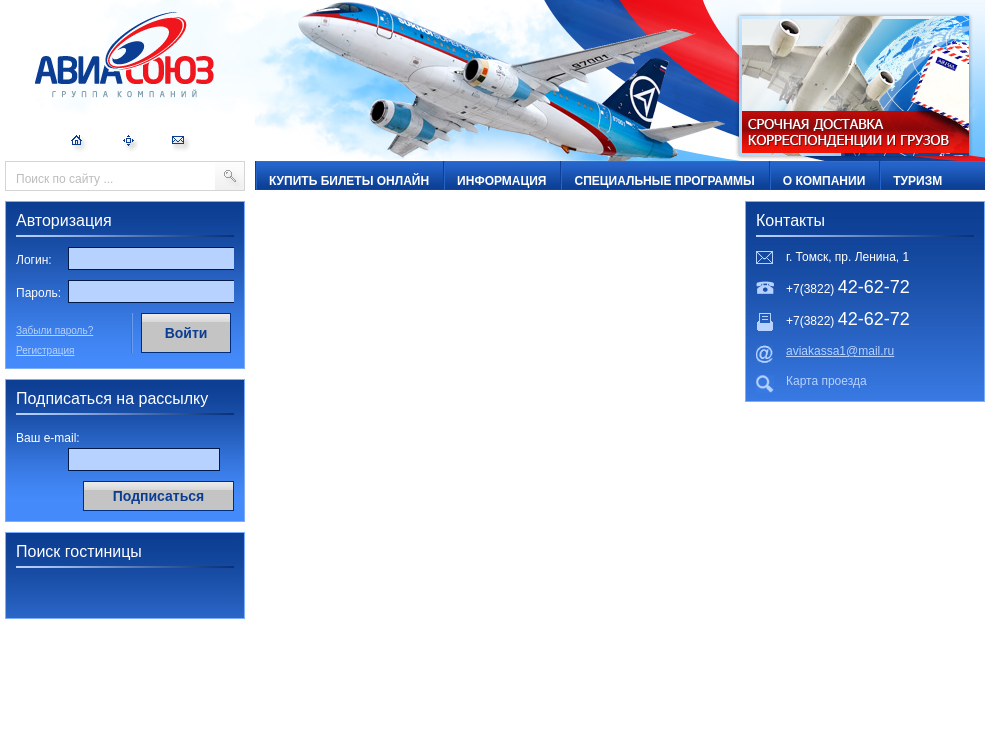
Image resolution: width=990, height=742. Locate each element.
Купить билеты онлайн (349, 181)
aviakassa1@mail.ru (840, 351)
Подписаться (159, 496)
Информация (501, 181)
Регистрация (45, 350)
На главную (79, 143)
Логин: (34, 260)
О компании (824, 181)
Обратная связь (181, 143)
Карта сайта (129, 143)
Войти (186, 333)
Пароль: (38, 293)
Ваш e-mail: (48, 438)
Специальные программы (664, 181)
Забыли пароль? (54, 330)
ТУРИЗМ (917, 181)
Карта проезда (826, 381)
